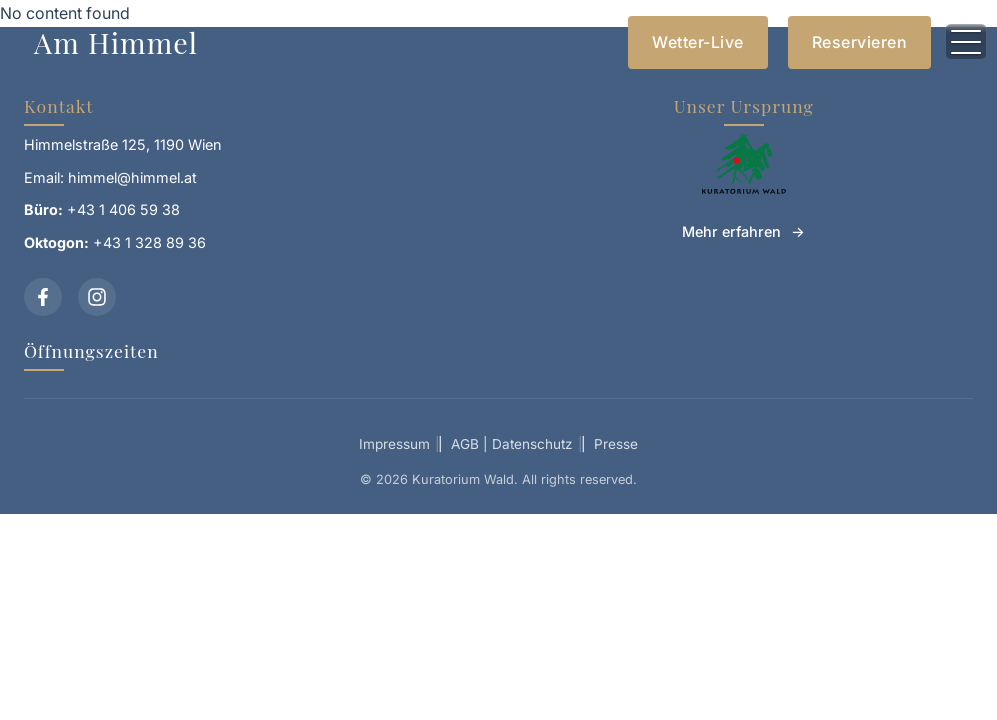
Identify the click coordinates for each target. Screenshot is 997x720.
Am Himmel (116, 42)
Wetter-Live (698, 42)
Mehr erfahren (731, 231)
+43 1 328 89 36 (149, 242)
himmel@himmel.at (132, 177)
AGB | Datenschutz (512, 444)
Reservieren (860, 42)
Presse (616, 444)
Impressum (394, 444)
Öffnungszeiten (91, 350)
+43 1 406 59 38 (123, 209)
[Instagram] (97, 297)
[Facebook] (43, 297)
